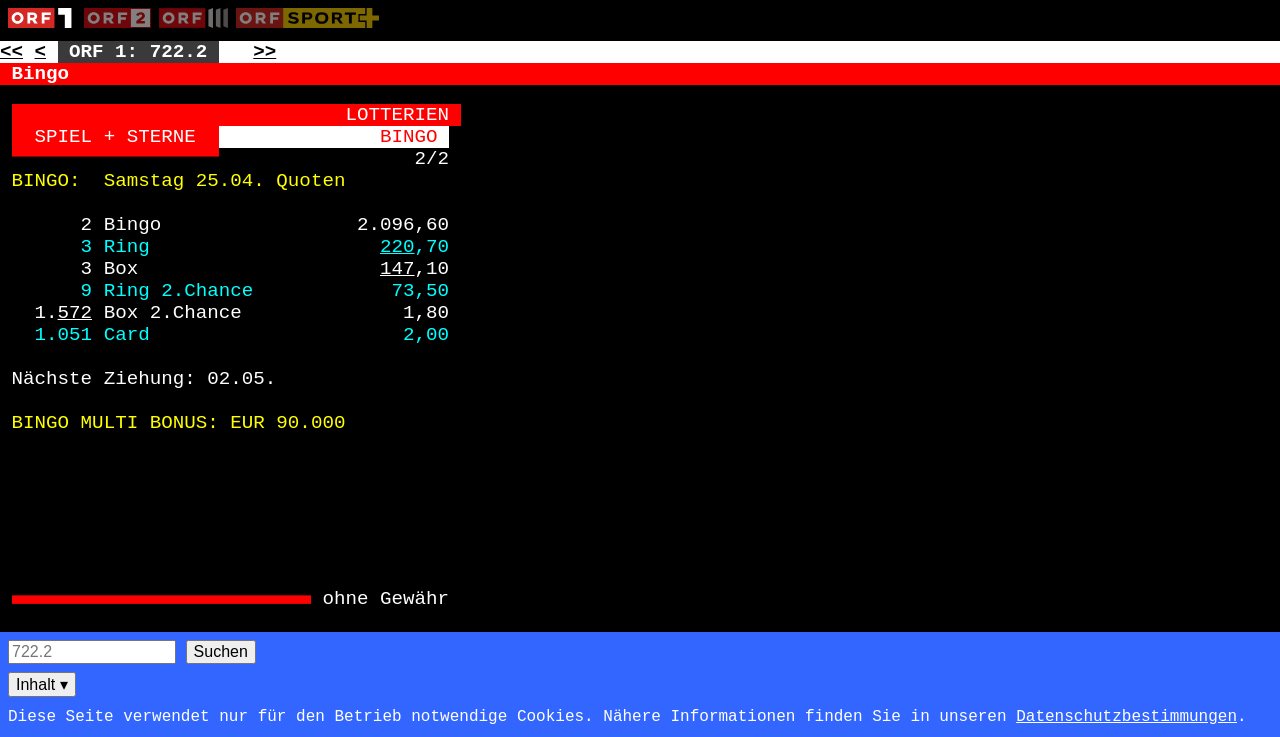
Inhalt (42, 684)
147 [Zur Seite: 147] (397, 269)
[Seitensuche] (92, 652)
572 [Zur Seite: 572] (75, 313)
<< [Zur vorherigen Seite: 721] (11, 52)
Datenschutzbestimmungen (1126, 717)
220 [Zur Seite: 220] (397, 247)
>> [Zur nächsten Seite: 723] (264, 52)
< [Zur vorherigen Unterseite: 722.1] (41, 52)
